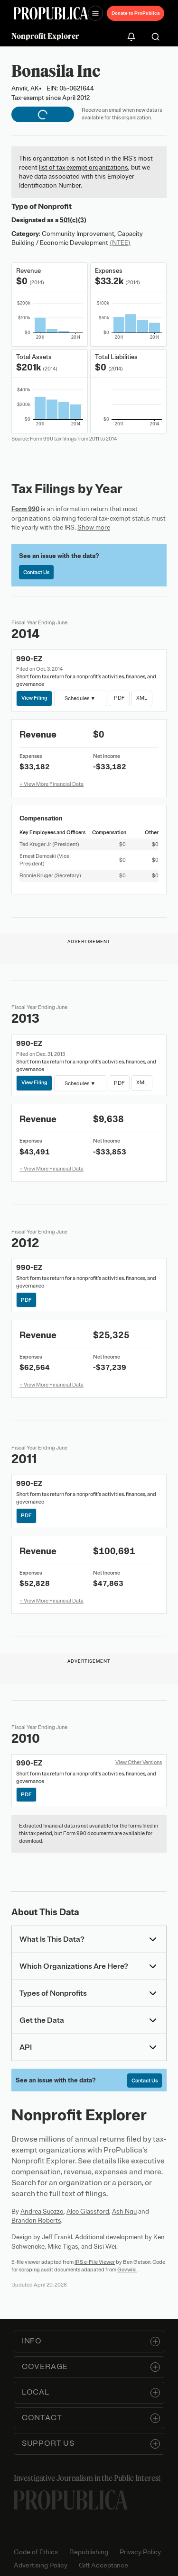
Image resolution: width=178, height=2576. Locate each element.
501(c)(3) (73, 220)
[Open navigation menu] (95, 13)
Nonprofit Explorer (45, 36)
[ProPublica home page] (71, 2500)
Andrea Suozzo (42, 2211)
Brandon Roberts (36, 2220)
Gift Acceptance (103, 2565)
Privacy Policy (140, 2552)
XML (141, 697)
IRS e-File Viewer (95, 2262)
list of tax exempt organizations (83, 167)
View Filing (34, 697)
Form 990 (25, 509)
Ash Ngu (124, 2211)
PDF (118, 697)
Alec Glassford (87, 2211)
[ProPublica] (51, 13)
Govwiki (127, 2269)
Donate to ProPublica (135, 13)
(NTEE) (120, 243)
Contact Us (36, 571)
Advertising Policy (40, 2565)
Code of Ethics (36, 2552)
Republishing (88, 2552)
